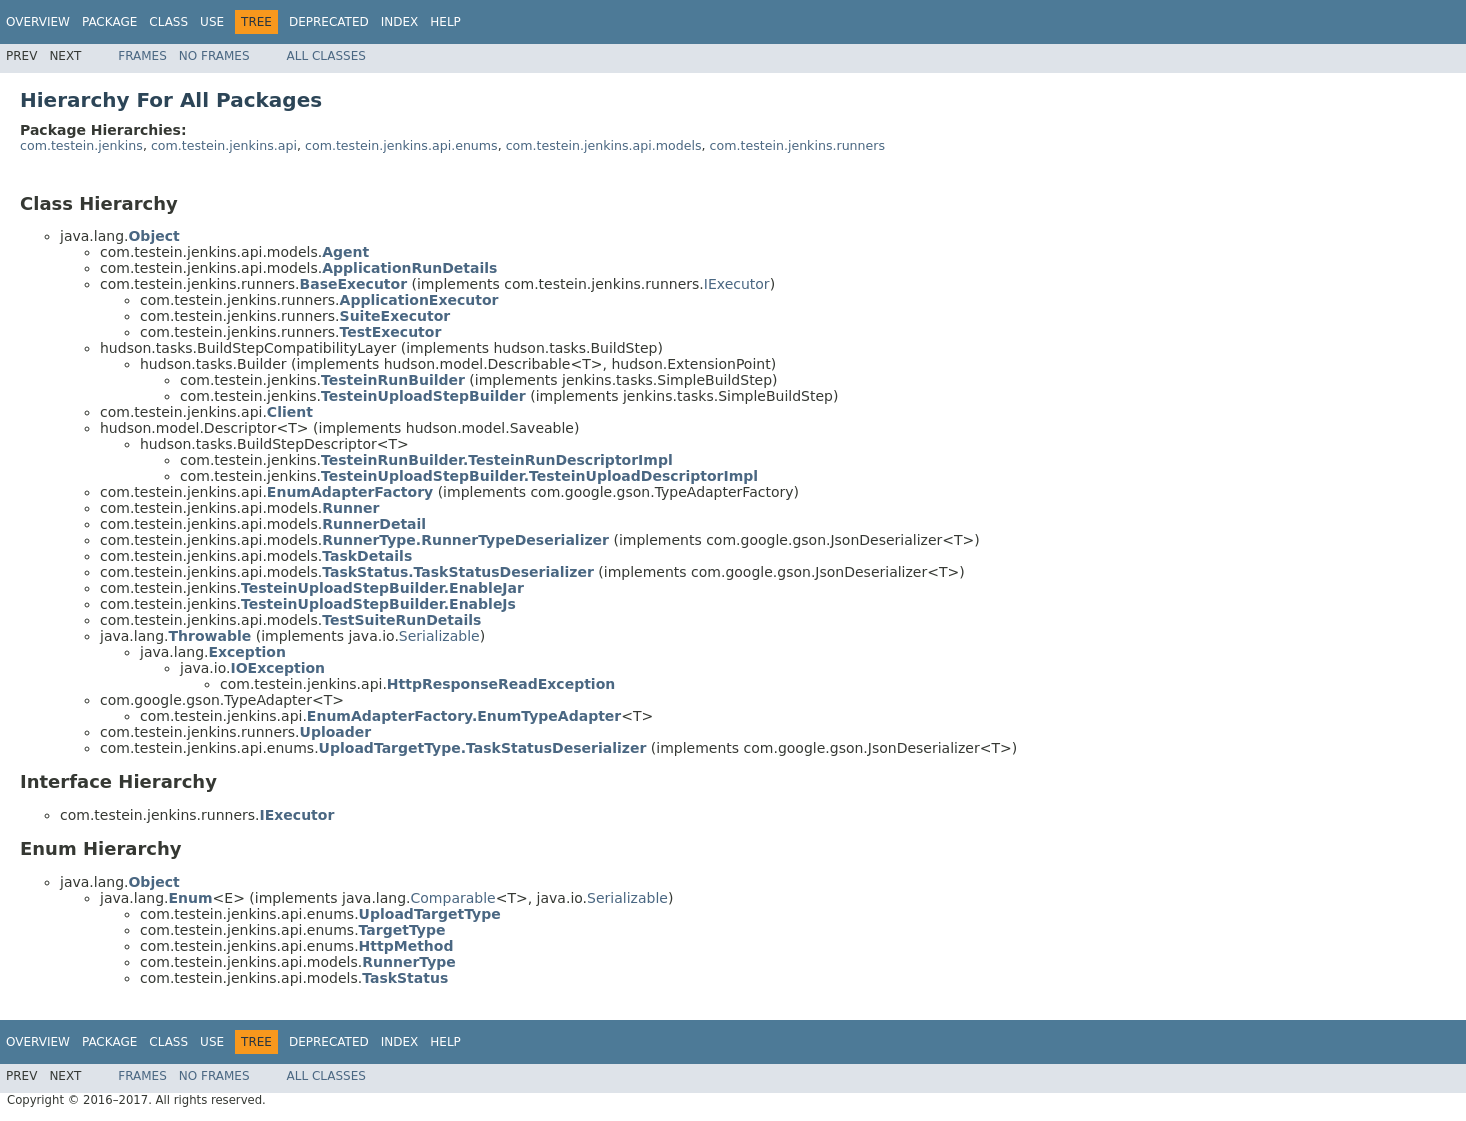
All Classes (326, 56)
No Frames (214, 56)
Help (445, 22)
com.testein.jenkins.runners (798, 145)
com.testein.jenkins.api (224, 145)
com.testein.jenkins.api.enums (401, 145)
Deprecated (329, 22)
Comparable (453, 898)
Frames (142, 56)
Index (400, 22)
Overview (38, 22)
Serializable (439, 636)
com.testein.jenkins (81, 145)
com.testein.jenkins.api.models (604, 145)
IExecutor (737, 284)
